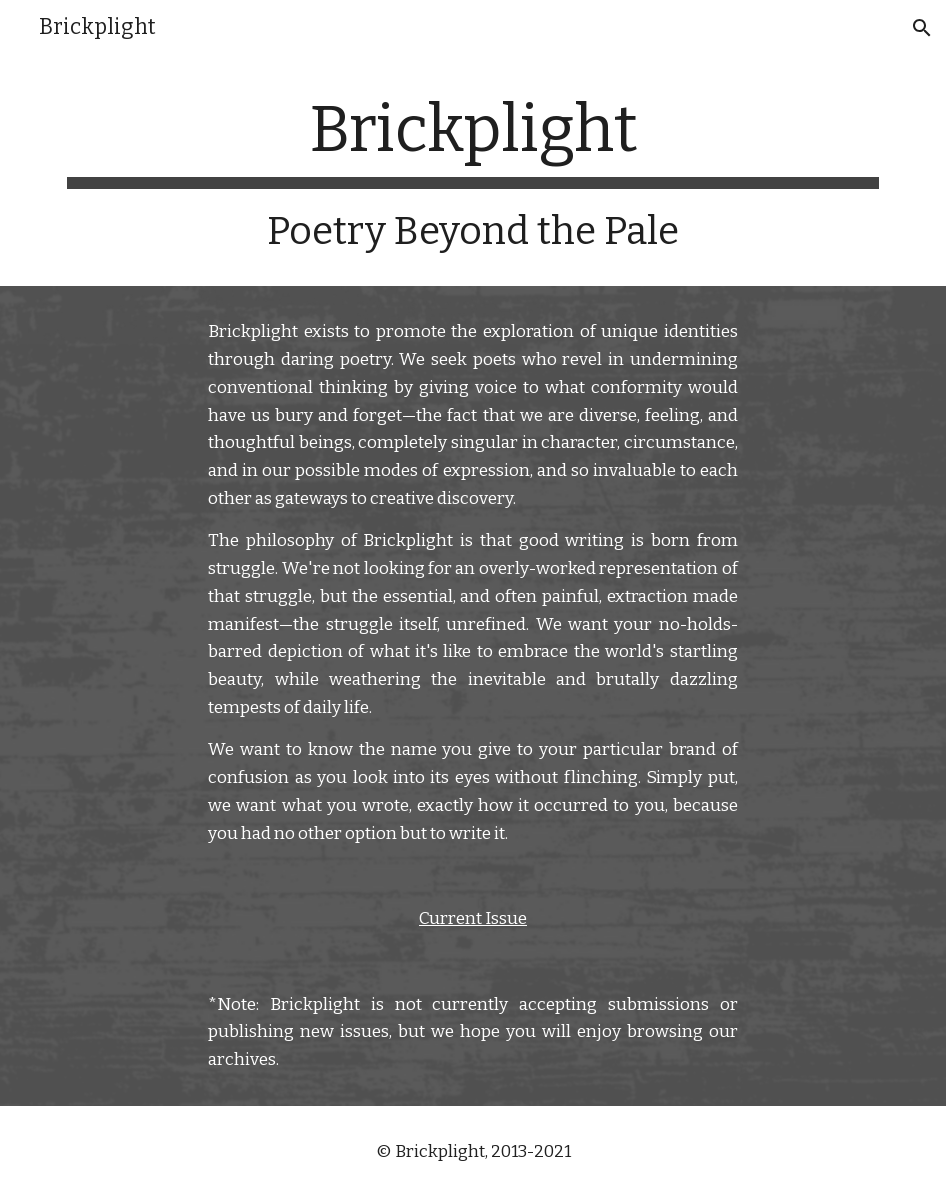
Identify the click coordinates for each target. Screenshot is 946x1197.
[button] (922, 28)
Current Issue (473, 918)
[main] (473, 173)
